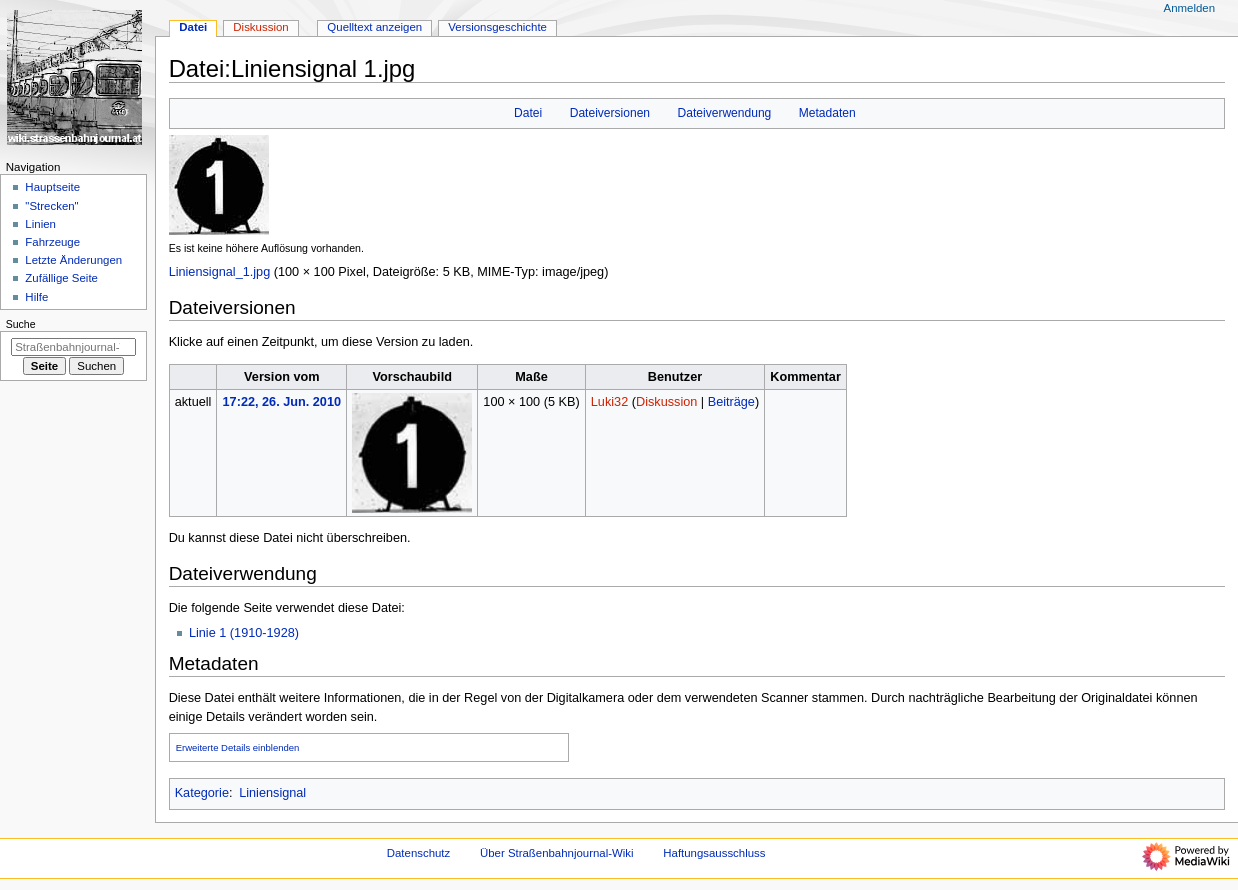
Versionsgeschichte (497, 27)
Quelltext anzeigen (374, 27)
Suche (21, 324)
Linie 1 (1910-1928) (244, 633)
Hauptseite (52, 187)
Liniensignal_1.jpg (220, 272)
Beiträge (731, 402)
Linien (40, 224)
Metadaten (827, 113)
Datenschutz (419, 853)
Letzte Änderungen (73, 260)
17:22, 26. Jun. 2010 (282, 402)
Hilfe (36, 297)
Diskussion (666, 402)
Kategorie (202, 793)
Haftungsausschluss (714, 853)
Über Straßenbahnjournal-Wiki (557, 853)
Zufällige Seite (61, 278)
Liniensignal (272, 793)
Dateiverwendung (725, 113)
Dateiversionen (610, 113)
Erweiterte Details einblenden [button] (238, 747)
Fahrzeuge (52, 242)
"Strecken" (51, 206)
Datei (528, 113)
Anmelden (1190, 8)
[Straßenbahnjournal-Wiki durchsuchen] (73, 347)
